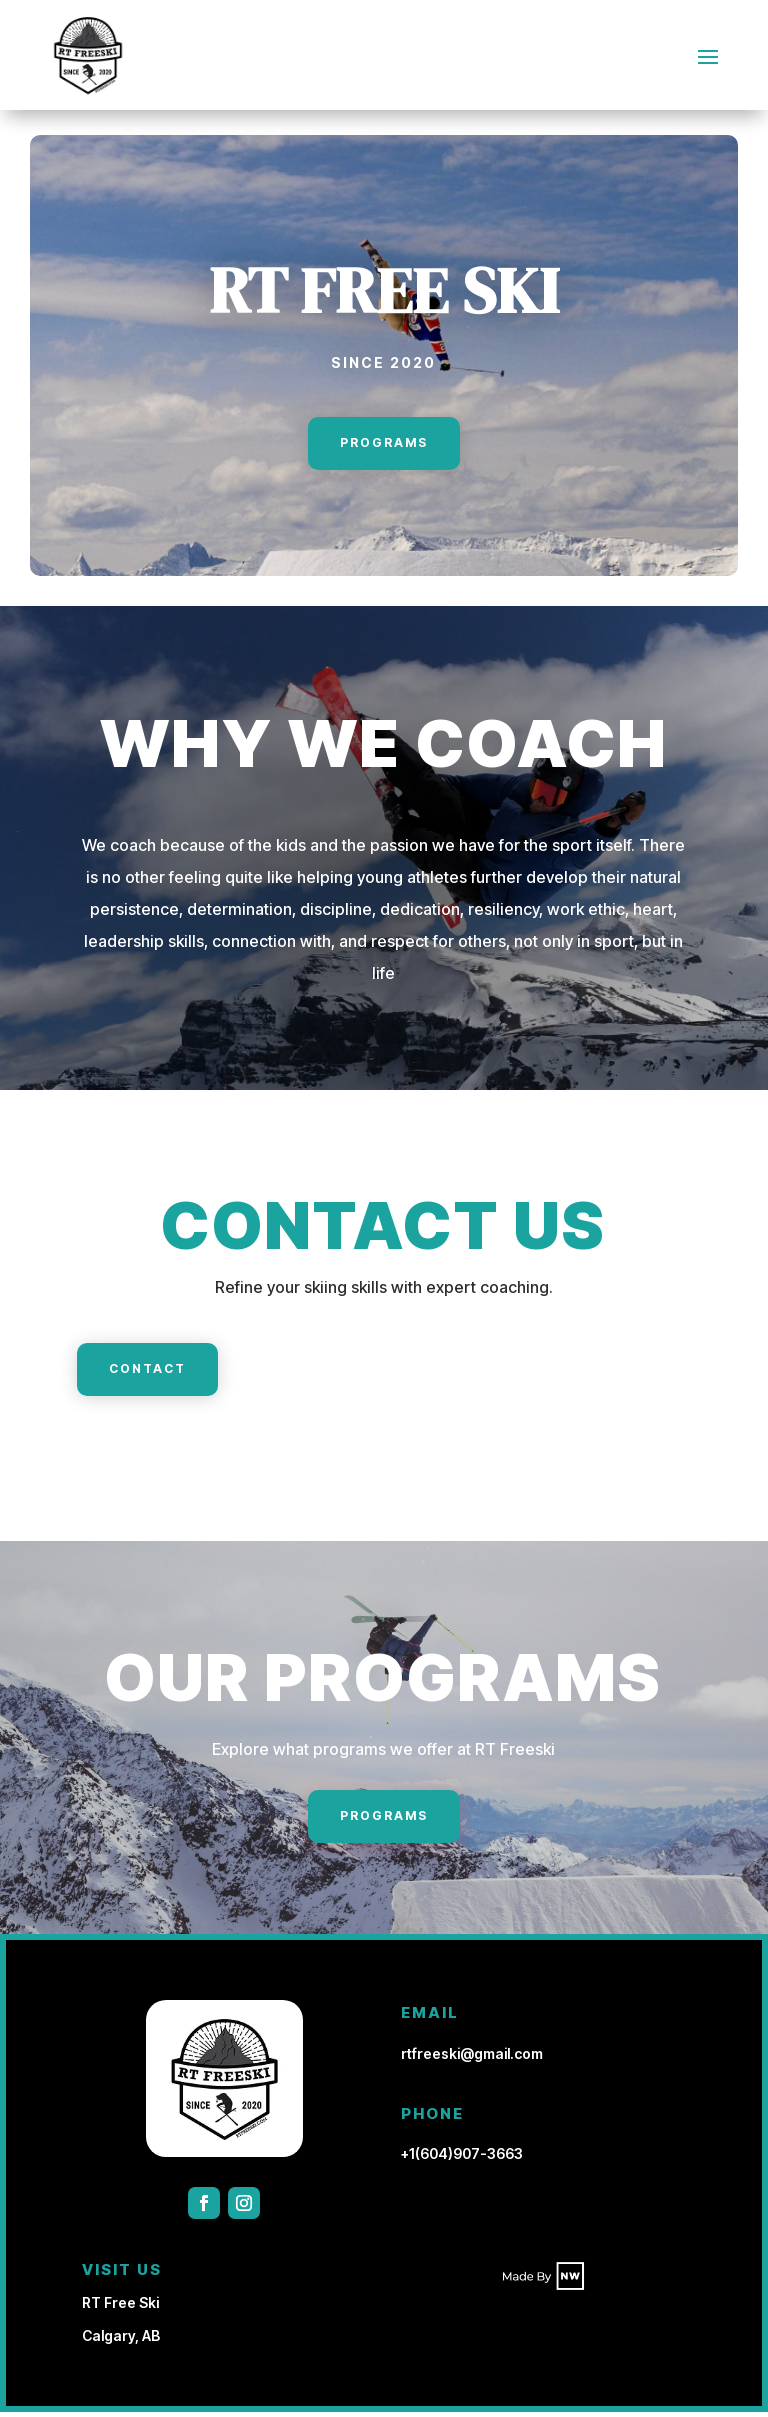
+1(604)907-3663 (462, 2158)
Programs (384, 447)
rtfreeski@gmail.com (472, 2058)
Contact (147, 1373)
